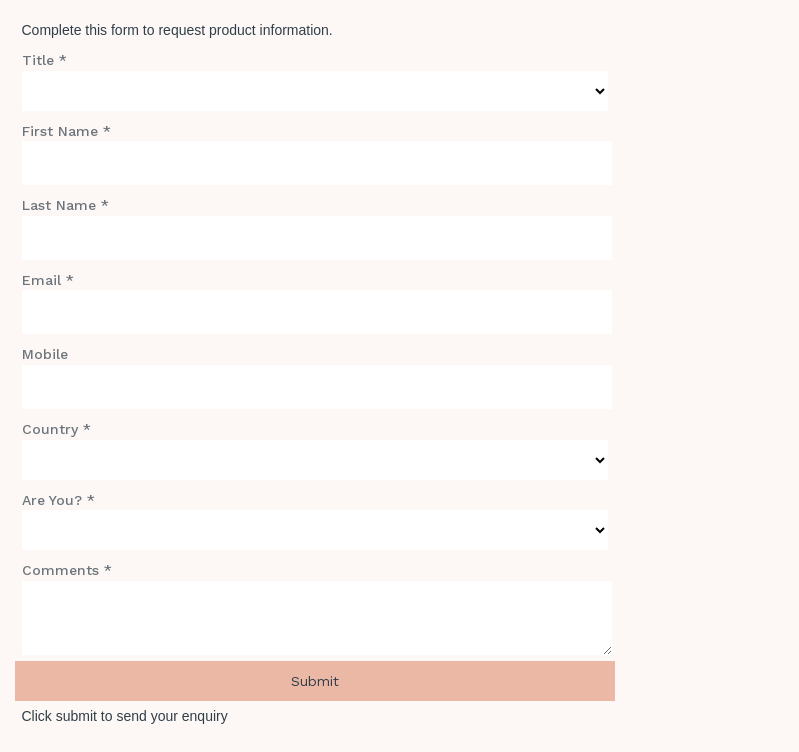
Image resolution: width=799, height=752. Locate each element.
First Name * (66, 131)
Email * (48, 280)
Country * (56, 429)
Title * (44, 60)
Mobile (45, 354)
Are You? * (58, 500)
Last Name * (65, 205)
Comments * (67, 570)
